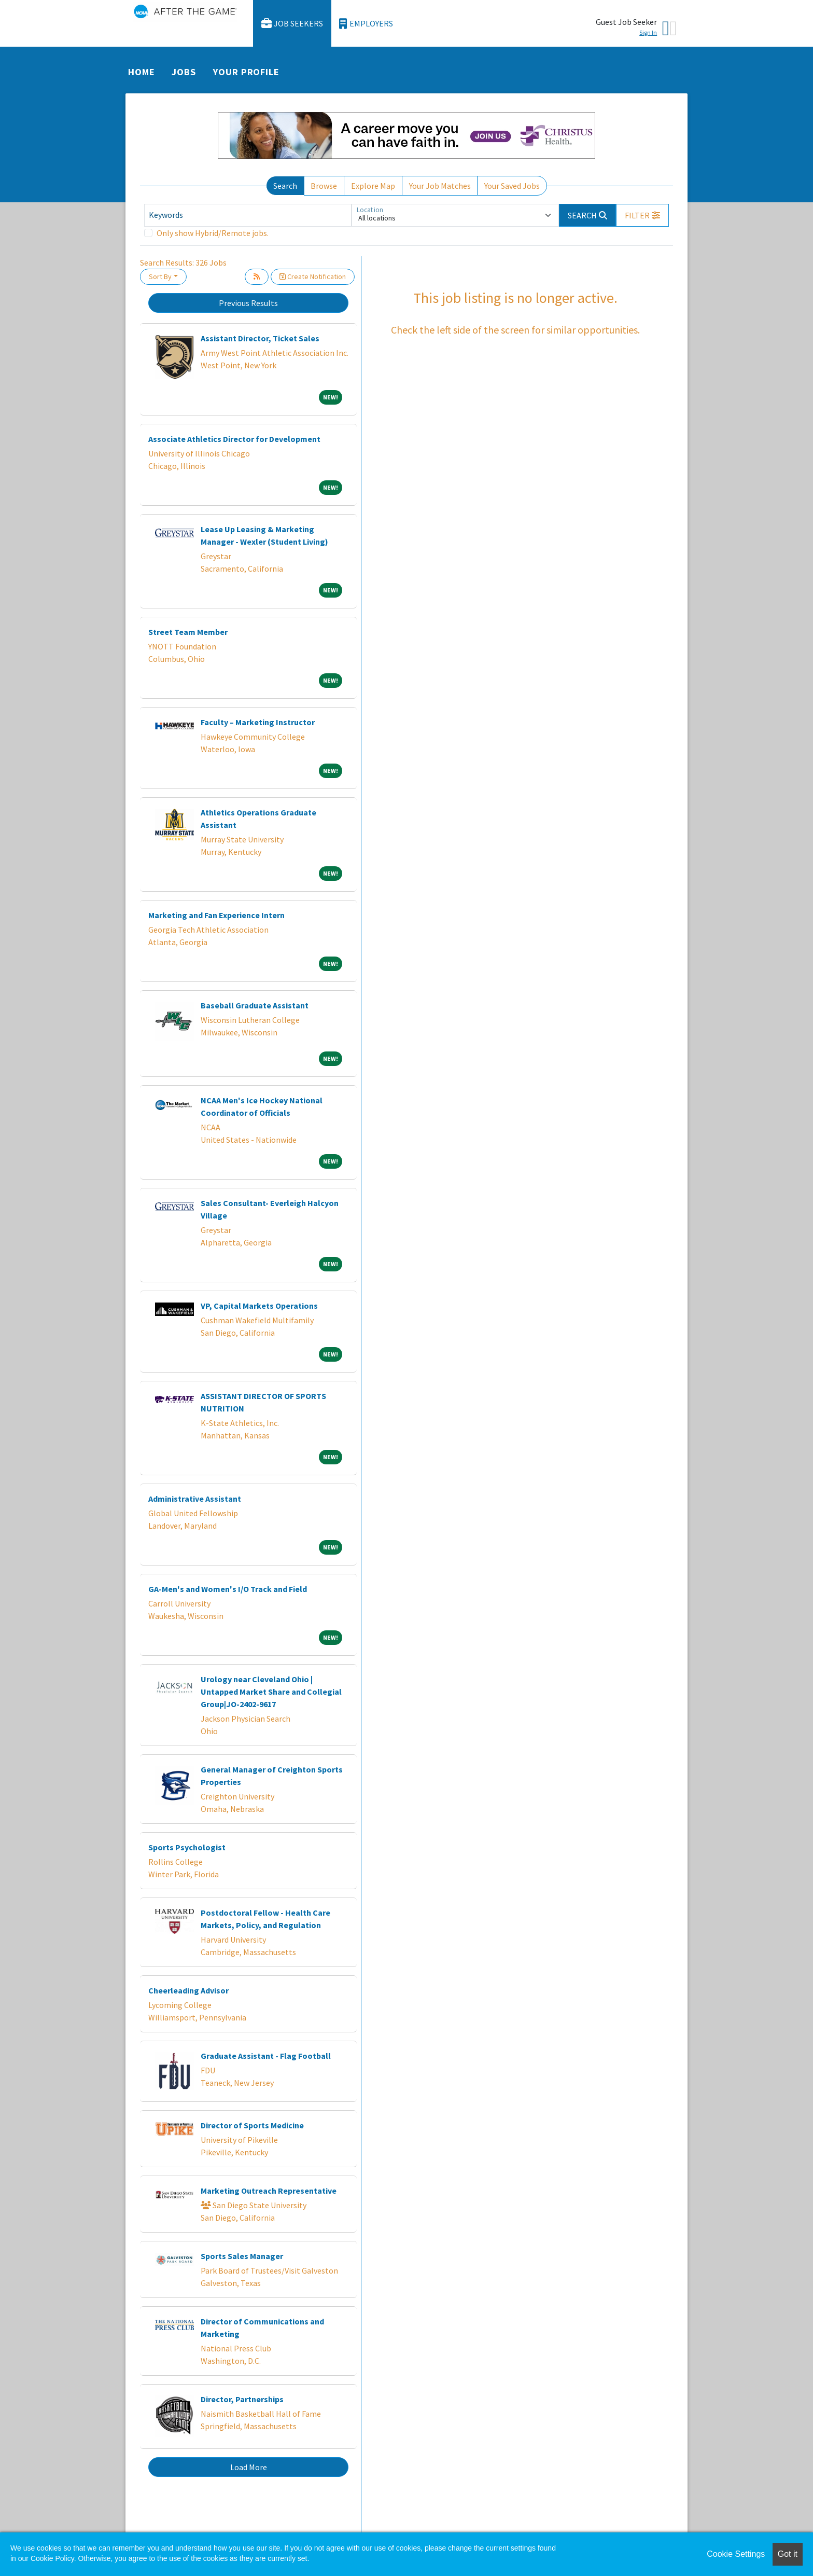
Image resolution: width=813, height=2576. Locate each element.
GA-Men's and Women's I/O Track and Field (227, 1589)
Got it (787, 2554)
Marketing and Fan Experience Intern (216, 915)
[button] (642, 215)
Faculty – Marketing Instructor (258, 722)
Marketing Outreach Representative (269, 2190)
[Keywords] (248, 215)
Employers (366, 23)
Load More (248, 2467)
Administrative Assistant (194, 1498)
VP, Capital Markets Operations (259, 1305)
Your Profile (246, 72)
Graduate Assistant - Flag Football (266, 2056)
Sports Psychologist (187, 1847)
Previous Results (248, 303)
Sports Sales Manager (242, 2256)
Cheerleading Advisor (188, 1990)
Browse (324, 186)
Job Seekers (292, 23)
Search (285, 186)
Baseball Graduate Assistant (255, 1005)
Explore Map (373, 186)
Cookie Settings (736, 2554)
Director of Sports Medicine (252, 2125)
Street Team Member (188, 632)
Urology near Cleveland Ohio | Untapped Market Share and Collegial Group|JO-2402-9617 (271, 1691)
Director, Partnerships (242, 2399)
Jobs (184, 72)
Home (141, 72)
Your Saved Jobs (512, 186)
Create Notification (312, 276)
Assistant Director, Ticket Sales (260, 338)
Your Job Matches (440, 186)
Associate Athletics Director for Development (234, 439)
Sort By (160, 276)
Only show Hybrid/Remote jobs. (213, 233)
